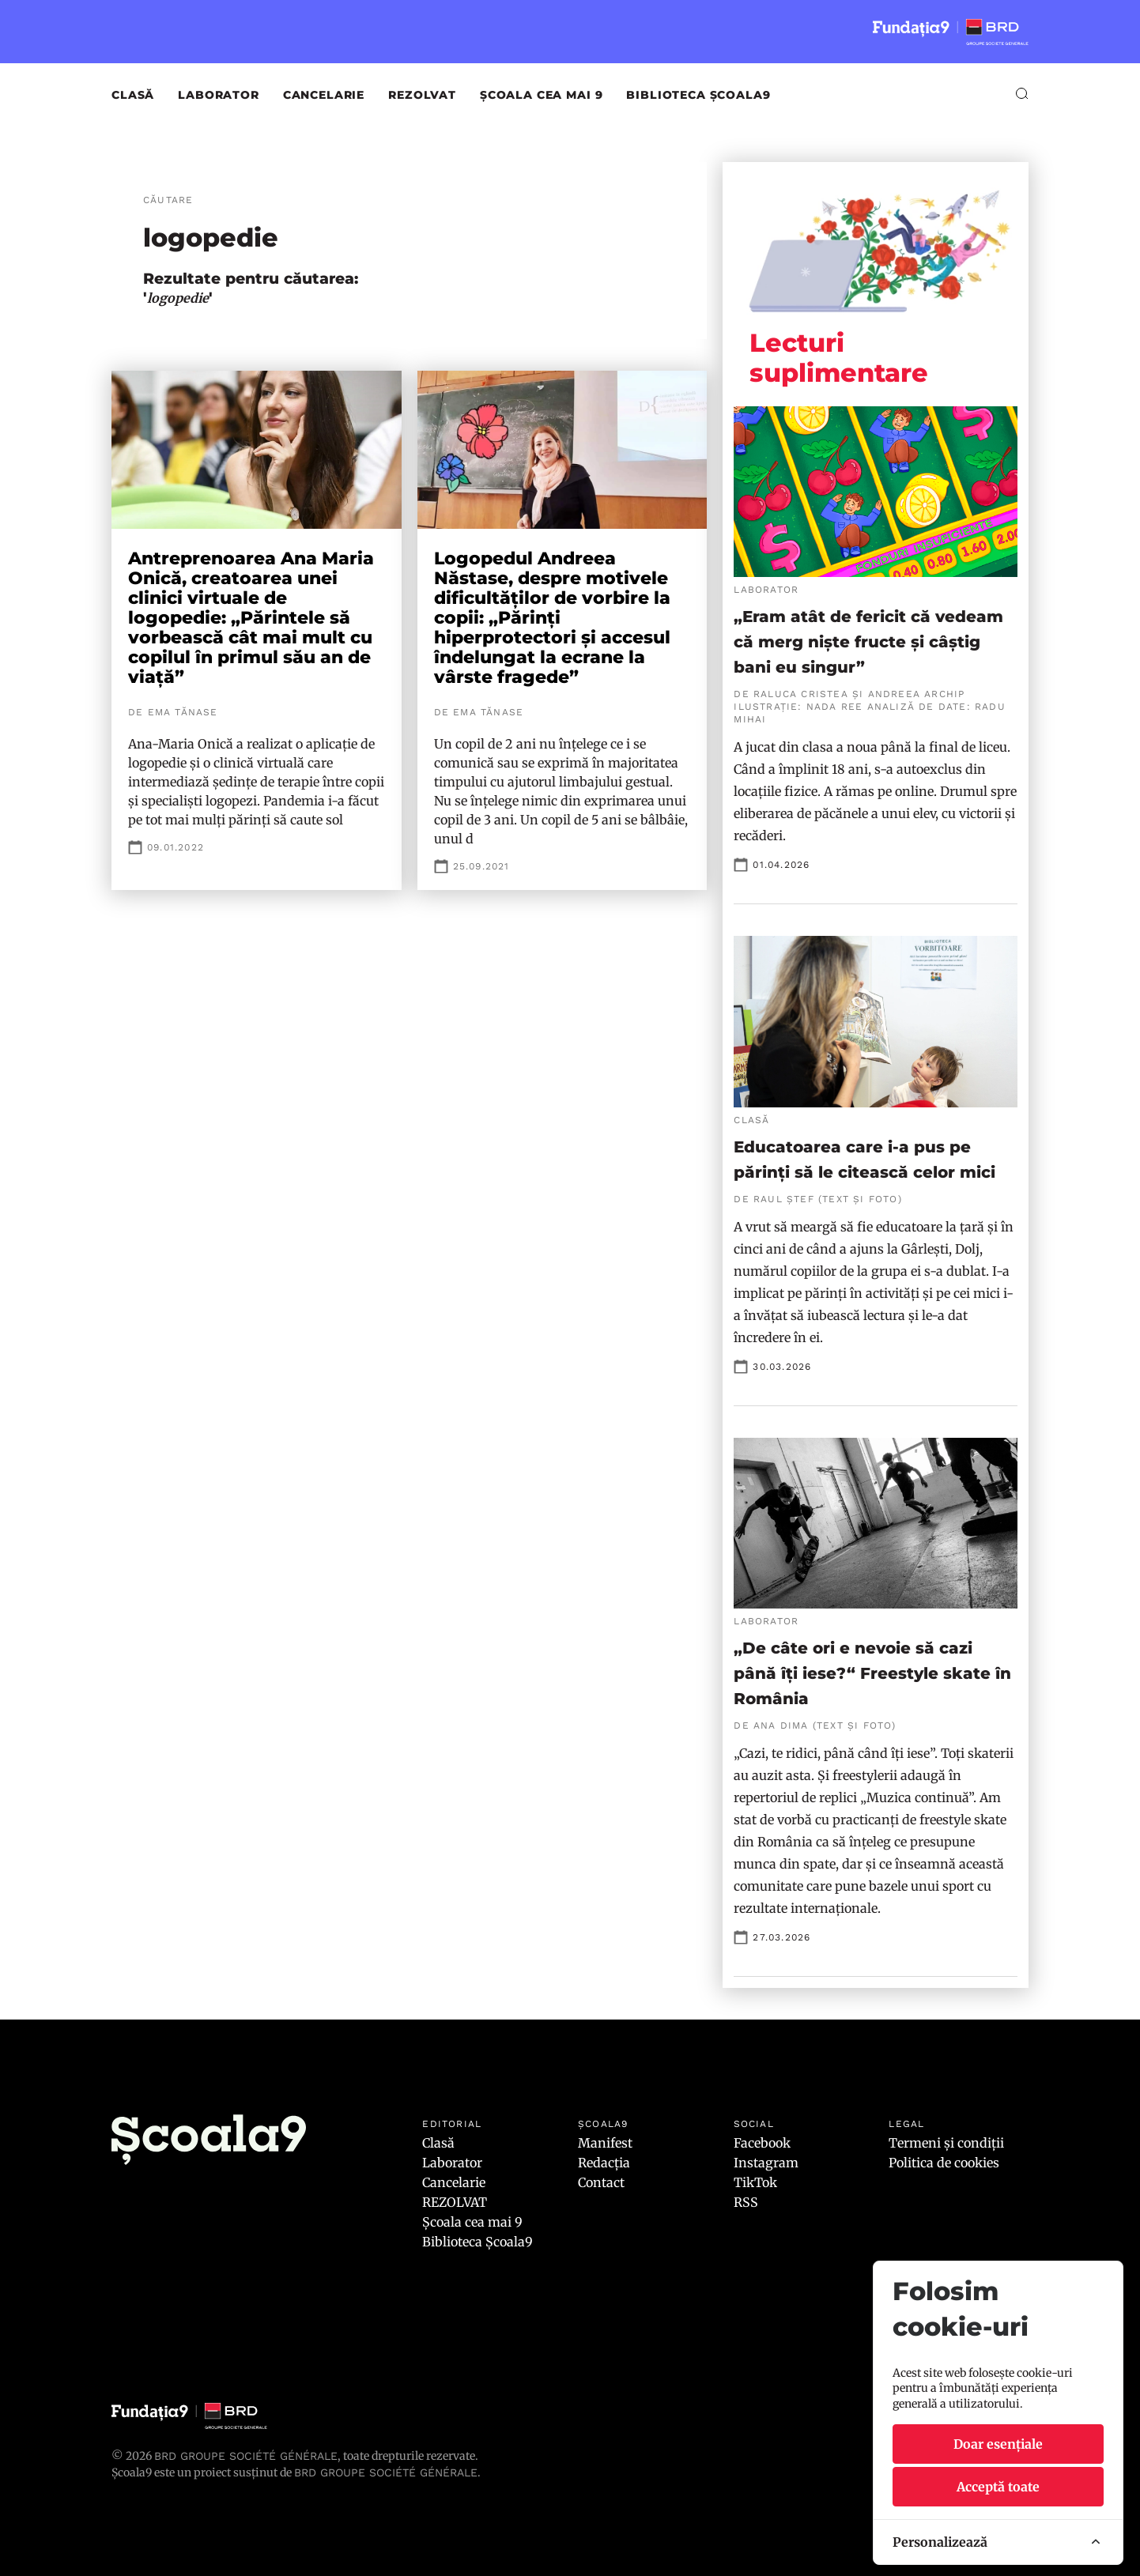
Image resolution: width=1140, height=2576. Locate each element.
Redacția (604, 2163)
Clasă (132, 95)
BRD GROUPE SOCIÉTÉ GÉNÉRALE (386, 2472)
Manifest (605, 2143)
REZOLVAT (422, 95)
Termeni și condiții (946, 2143)
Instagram (766, 2163)
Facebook (762, 2143)
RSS (746, 2202)
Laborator (218, 95)
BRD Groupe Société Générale (246, 2456)
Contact (601, 2182)
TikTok (755, 2182)
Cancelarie (323, 95)
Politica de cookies (944, 2163)
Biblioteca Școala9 (698, 95)
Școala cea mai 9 (541, 95)
